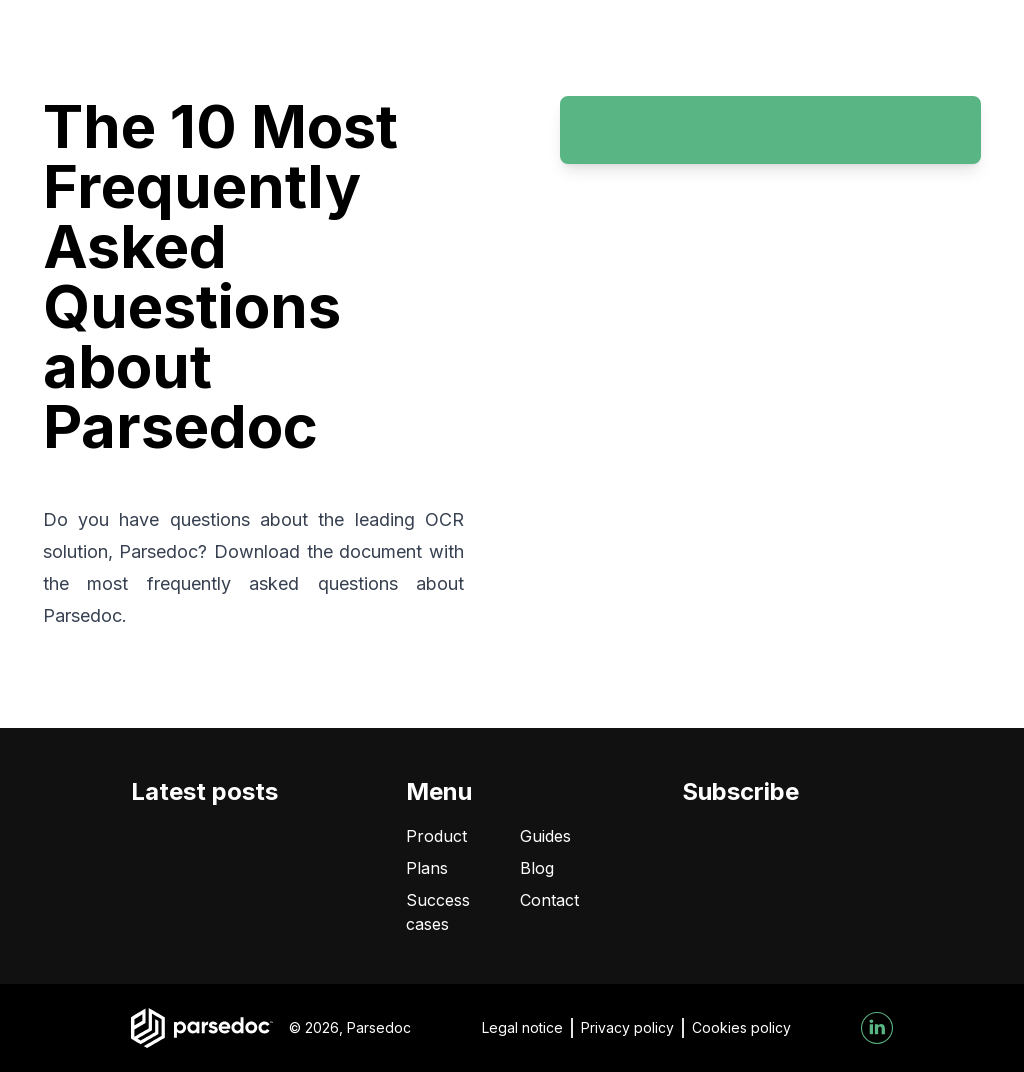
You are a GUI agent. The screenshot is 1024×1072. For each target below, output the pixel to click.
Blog (537, 868)
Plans (427, 868)
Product (436, 836)
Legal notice (522, 1027)
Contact (549, 900)
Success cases (438, 912)
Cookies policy (741, 1027)
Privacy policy (627, 1027)
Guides (545, 836)
